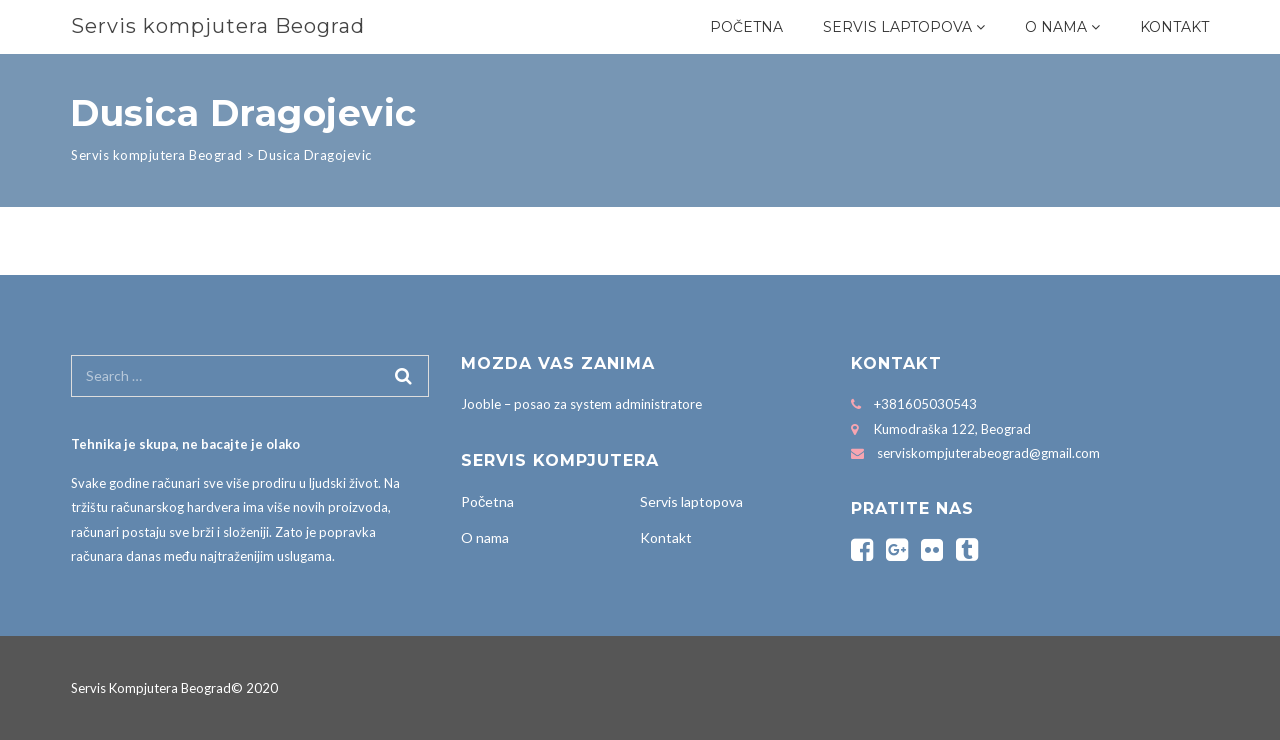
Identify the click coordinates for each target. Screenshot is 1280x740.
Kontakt (1174, 27)
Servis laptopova (897, 27)
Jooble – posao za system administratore (581, 404)
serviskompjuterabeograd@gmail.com (988, 453)
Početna (746, 27)
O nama (1056, 27)
